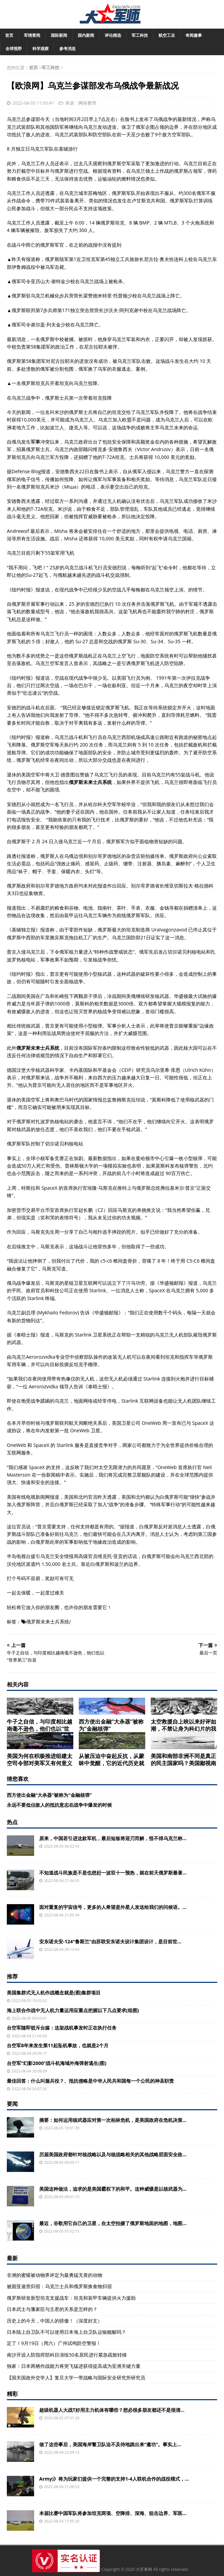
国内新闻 (86, 35)
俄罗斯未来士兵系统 (47, 1621)
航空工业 (167, 35)
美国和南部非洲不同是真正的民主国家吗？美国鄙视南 (183, 1759)
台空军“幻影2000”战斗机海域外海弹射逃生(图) (56, 2063)
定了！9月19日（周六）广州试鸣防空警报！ (54, 2343)
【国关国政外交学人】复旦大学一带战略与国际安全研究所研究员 (76, 2377)
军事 (35, 441)
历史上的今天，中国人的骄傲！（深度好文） (54, 2320)
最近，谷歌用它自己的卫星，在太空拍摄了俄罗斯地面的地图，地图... (112, 2223)
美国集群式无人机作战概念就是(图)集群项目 (54, 1992)
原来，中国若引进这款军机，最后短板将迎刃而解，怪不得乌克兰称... (112, 1838)
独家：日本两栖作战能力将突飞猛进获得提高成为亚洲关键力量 (73, 2366)
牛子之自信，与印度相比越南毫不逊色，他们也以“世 (39, 1725)
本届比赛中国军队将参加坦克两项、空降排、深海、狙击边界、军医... (112, 2513)
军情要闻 (32, 35)
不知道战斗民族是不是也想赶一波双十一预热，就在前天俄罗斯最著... (112, 1872)
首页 (9, 35)
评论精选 (113, 35)
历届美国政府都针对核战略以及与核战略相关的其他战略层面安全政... (112, 2154)
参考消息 (67, 48)
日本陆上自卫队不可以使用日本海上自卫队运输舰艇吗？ (66, 2332)
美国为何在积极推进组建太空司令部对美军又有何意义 (39, 1759)
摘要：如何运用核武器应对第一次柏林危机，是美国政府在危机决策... (112, 2120)
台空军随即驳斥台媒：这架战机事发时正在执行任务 (62, 2027)
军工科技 (140, 35)
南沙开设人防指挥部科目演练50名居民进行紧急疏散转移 (67, 2354)
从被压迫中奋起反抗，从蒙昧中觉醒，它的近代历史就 (111, 1759)
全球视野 (13, 48)
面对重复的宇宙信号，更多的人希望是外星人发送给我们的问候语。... (112, 1907)
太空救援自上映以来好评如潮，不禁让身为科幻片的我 (183, 1725)
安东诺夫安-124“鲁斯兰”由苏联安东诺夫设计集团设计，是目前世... (110, 1941)
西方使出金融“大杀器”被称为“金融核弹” (111, 1725)
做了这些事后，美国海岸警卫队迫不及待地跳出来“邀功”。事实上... (110, 2444)
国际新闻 (59, 35)
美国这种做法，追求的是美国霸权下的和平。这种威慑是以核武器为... (112, 2189)
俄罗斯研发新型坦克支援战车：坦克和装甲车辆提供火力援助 (71, 2298)
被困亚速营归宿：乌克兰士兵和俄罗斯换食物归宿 (59, 2286)
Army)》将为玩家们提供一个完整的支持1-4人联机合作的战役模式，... (114, 2478)
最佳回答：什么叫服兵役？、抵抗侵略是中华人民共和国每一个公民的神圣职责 (90, 2081)
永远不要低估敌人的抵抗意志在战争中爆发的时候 (59, 1805)
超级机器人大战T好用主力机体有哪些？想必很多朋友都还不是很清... (111, 2410)
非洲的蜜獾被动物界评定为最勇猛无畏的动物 (54, 2275)
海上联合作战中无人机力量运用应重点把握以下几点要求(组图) (73, 2010)
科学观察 (40, 48)
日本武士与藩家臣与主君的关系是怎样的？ (52, 2309)
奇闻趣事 (193, 35)
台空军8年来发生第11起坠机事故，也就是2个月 (57, 2045)
